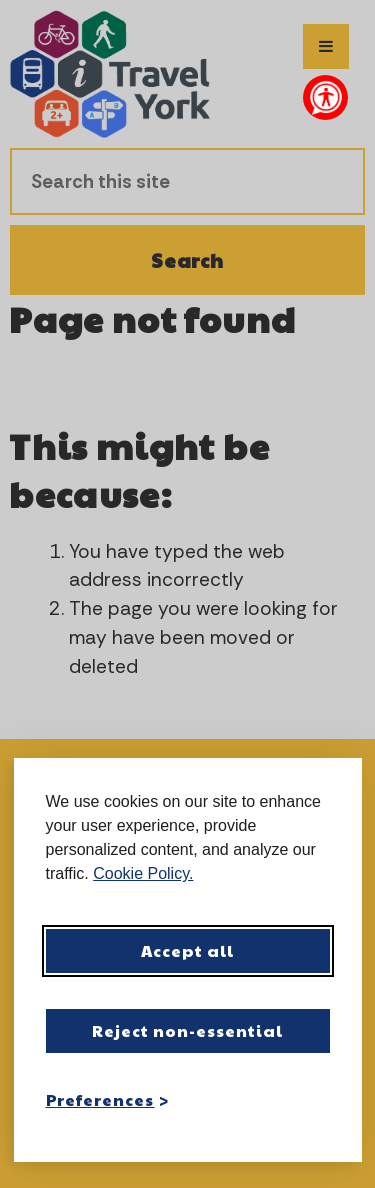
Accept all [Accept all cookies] (187, 950)
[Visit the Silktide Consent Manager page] (318, 1099)
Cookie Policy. (143, 873)
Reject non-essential (187, 1030)
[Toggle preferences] (108, 1099)
